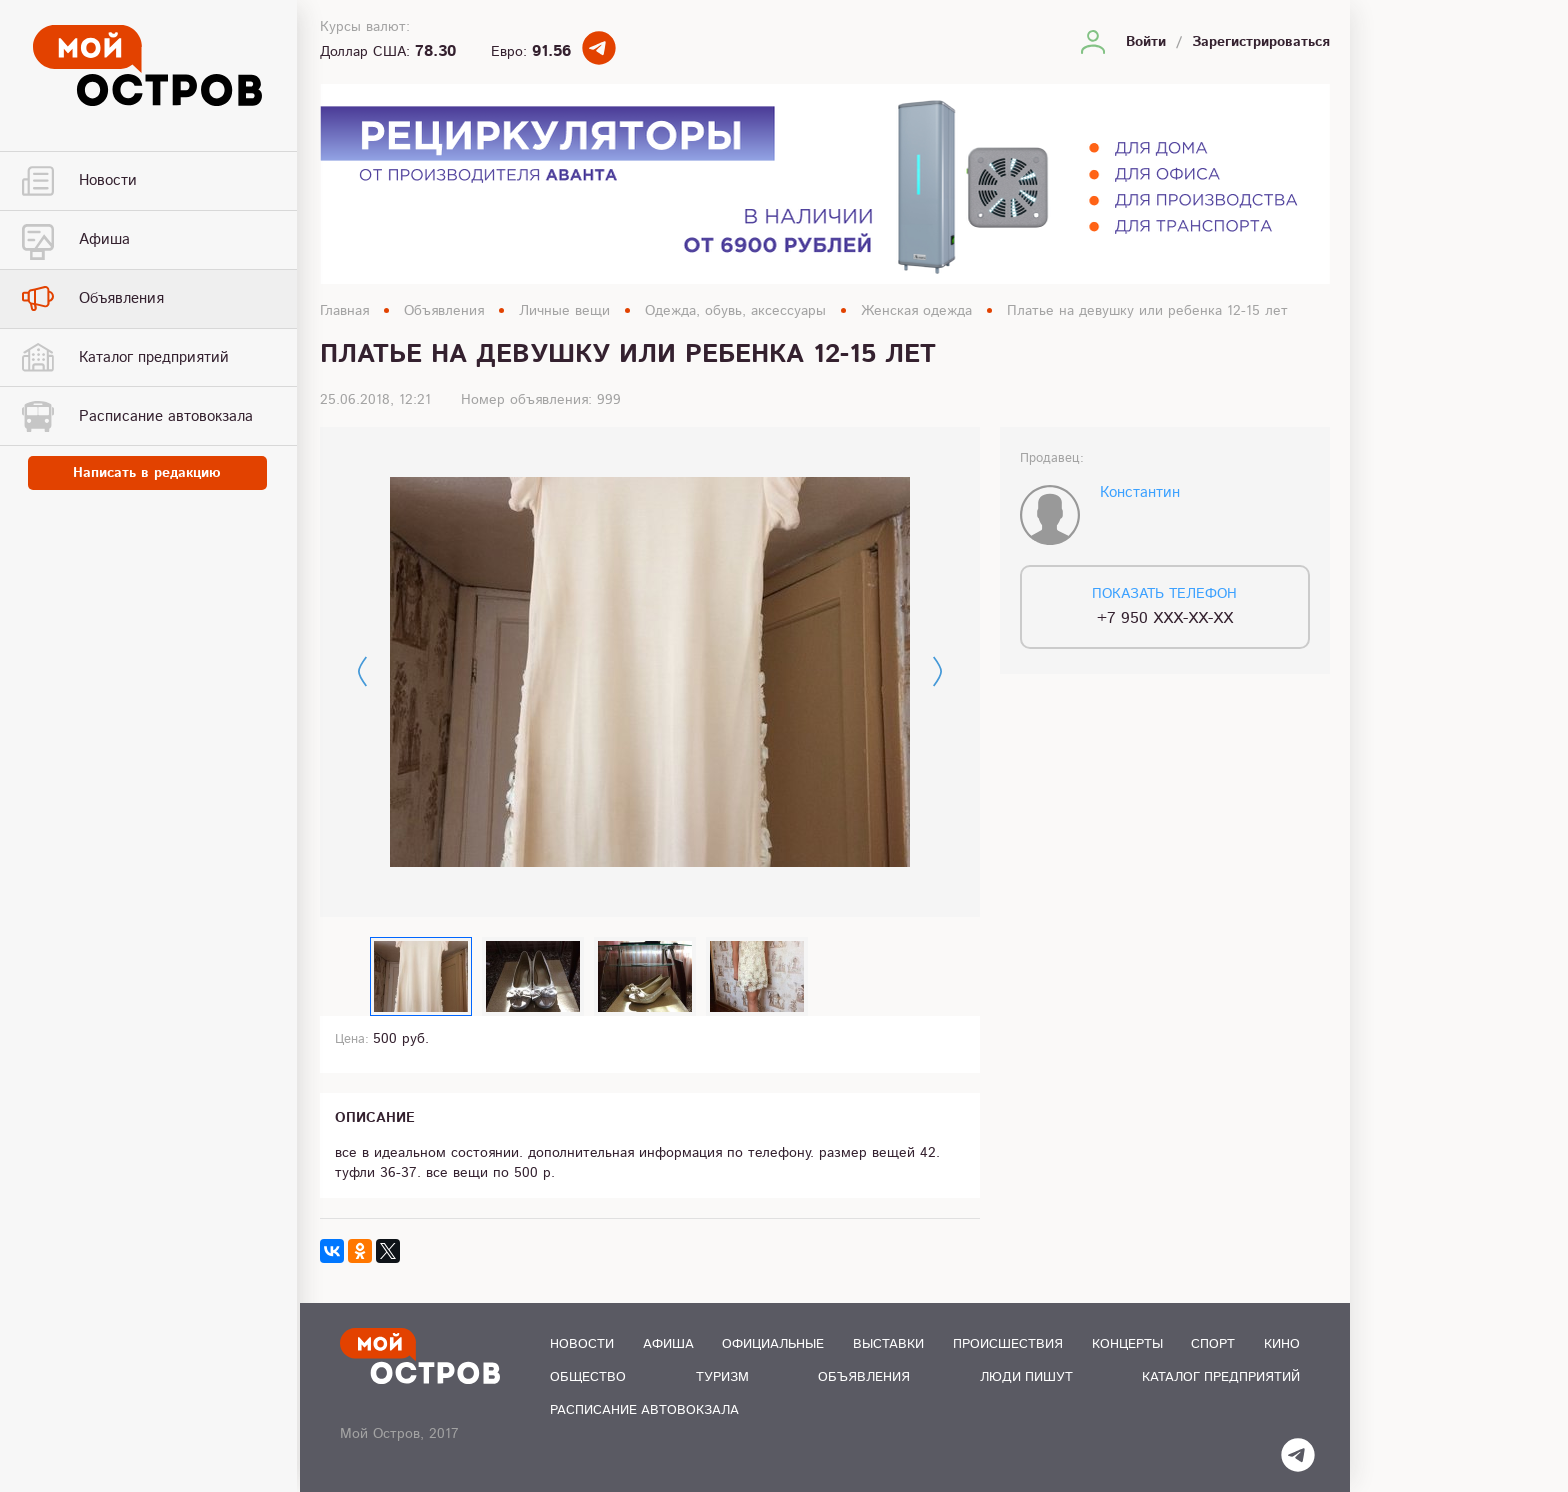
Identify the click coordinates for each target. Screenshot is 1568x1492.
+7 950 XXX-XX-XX (1165, 619)
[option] (650, 672)
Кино (1282, 1344)
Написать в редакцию (150, 474)
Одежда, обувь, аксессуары (735, 311)
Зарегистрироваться (1261, 42)
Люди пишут (1026, 1377)
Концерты (1127, 1344)
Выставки (888, 1344)
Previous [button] (362, 671)
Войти (1146, 42)
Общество (588, 1377)
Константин (1140, 492)
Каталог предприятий (1221, 1377)
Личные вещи (564, 311)
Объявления (444, 311)
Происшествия (1008, 1344)
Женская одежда (916, 311)
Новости (582, 1344)
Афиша (668, 1344)
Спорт (1213, 1344)
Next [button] (937, 671)
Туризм (722, 1377)
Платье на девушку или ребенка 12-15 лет (1147, 311)
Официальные (773, 1344)
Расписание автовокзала (644, 1410)
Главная (344, 311)
